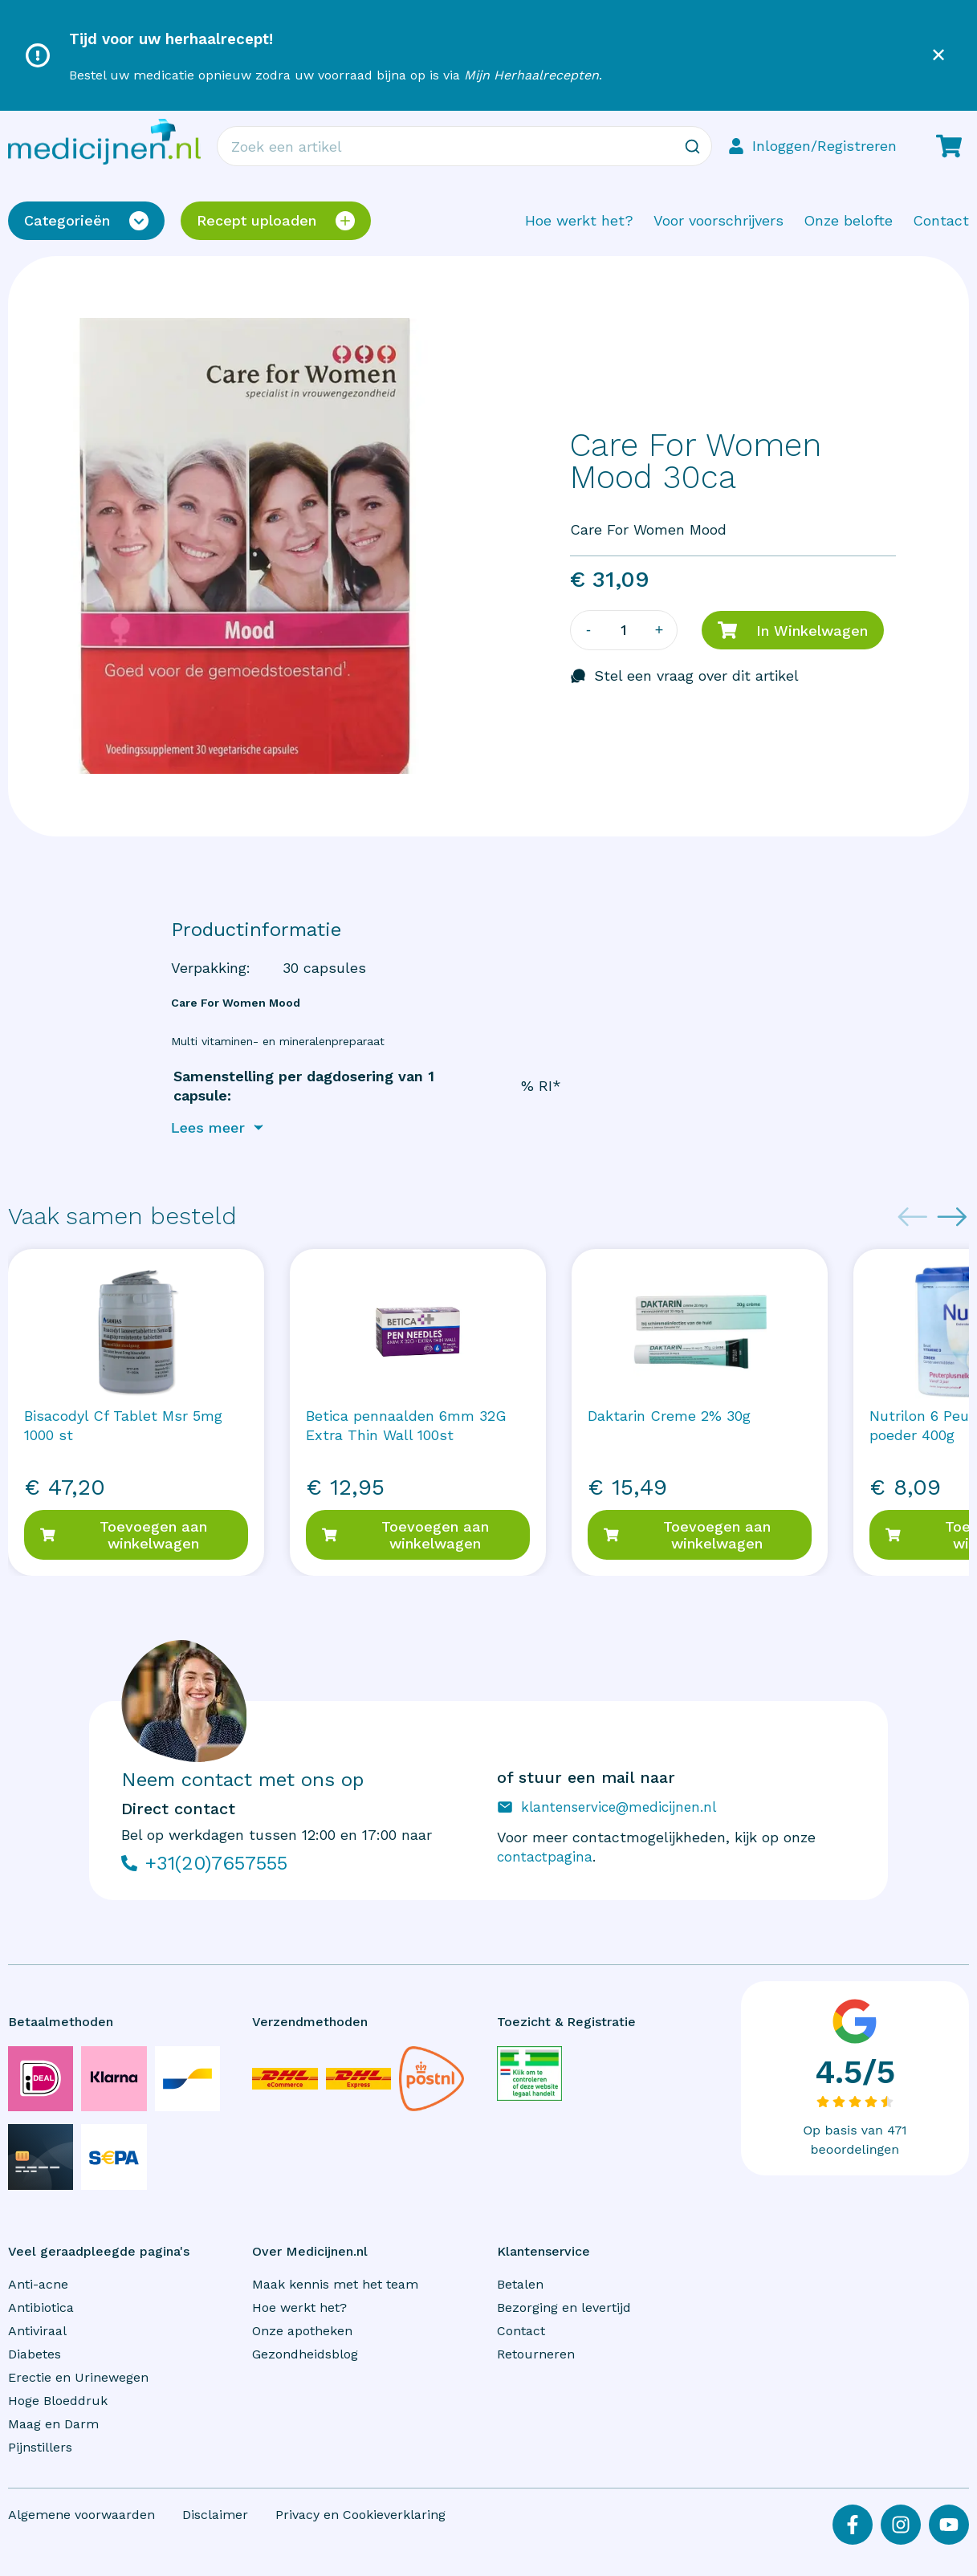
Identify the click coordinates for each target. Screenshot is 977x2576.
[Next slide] (952, 1218)
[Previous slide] (913, 1218)
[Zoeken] (692, 146)
